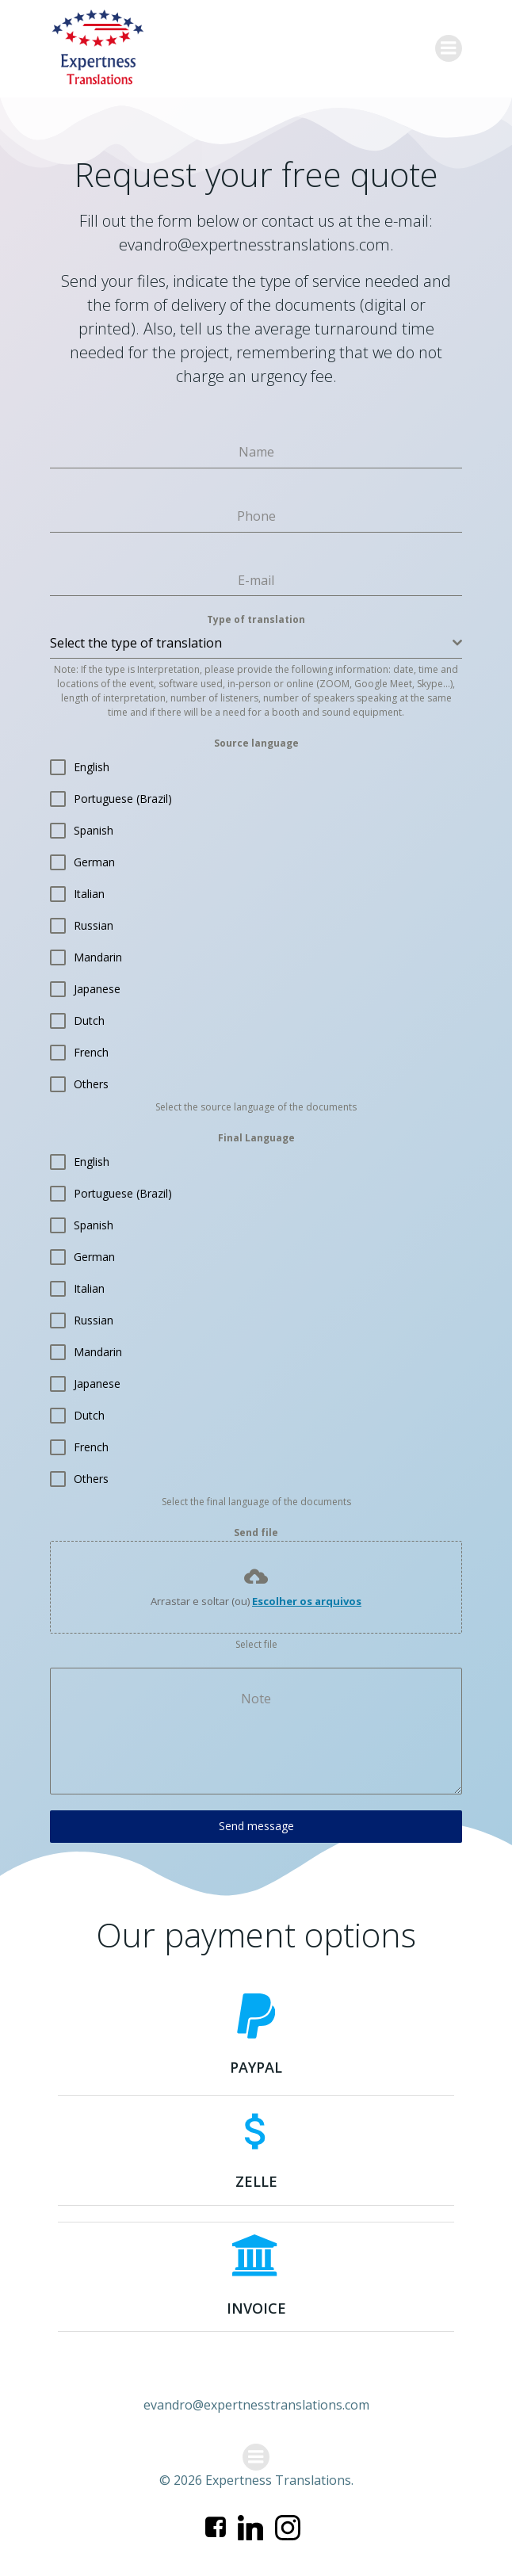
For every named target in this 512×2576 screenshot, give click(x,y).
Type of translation (256, 619)
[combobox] (256, 643)
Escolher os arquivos (306, 1601)
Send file (256, 1532)
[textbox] (251, 643)
